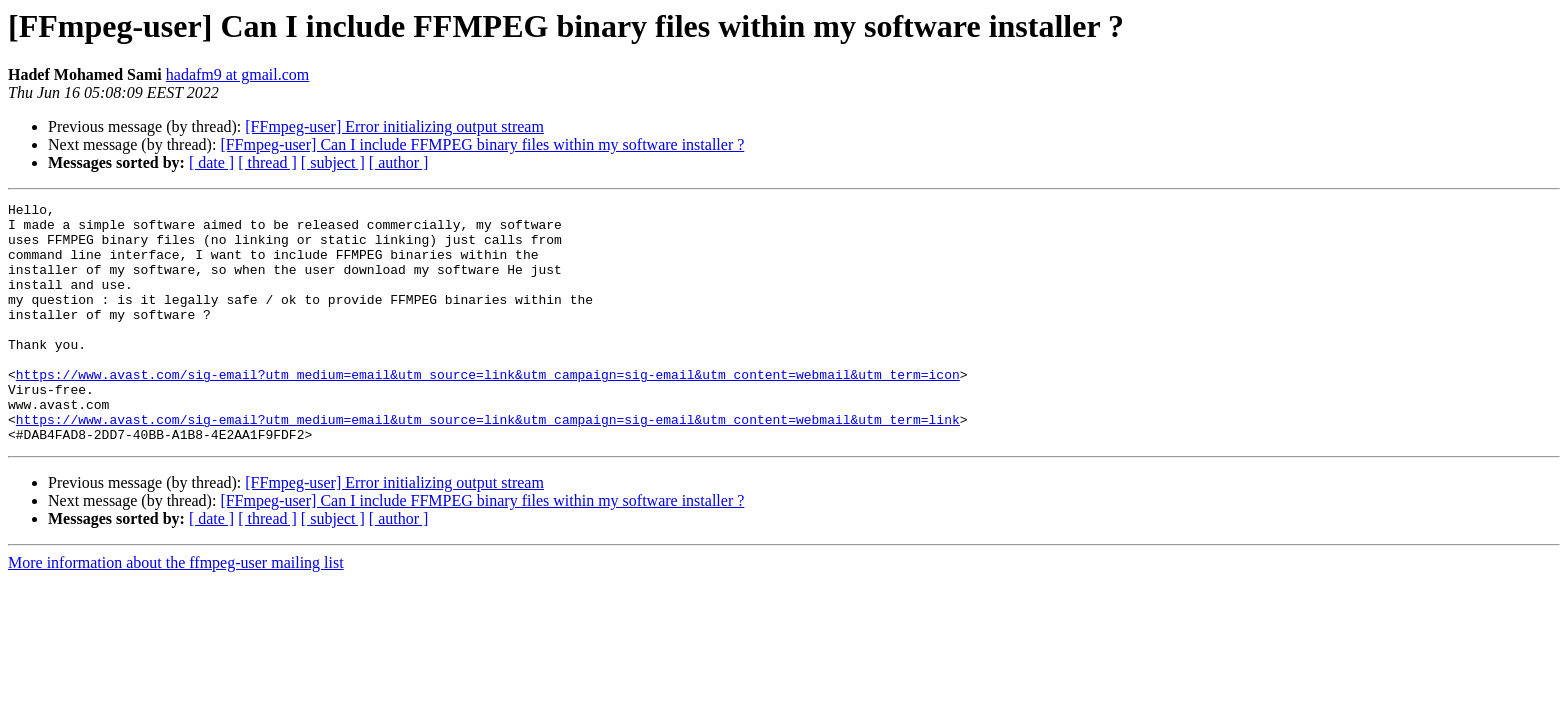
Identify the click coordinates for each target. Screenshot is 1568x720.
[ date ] (211, 162)
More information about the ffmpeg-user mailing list (176, 610)
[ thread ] (267, 162)
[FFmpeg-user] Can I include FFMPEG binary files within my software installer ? (482, 144)
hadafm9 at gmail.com (238, 74)
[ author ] (399, 162)
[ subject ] (333, 162)
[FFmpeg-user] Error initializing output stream (394, 126)
